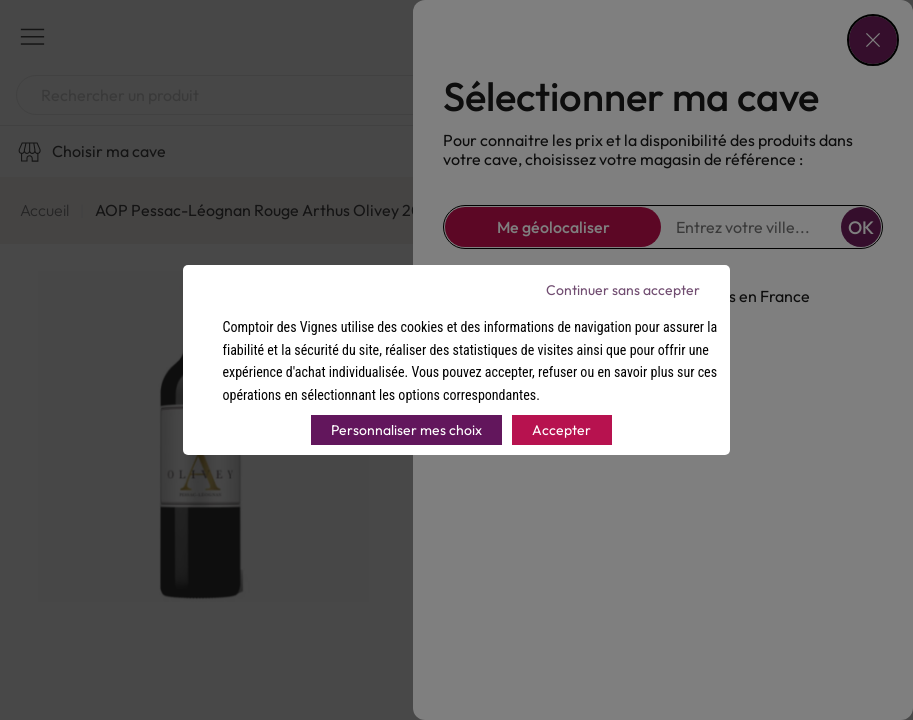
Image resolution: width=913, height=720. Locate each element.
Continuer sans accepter (623, 290)
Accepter (561, 430)
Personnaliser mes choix (406, 430)
